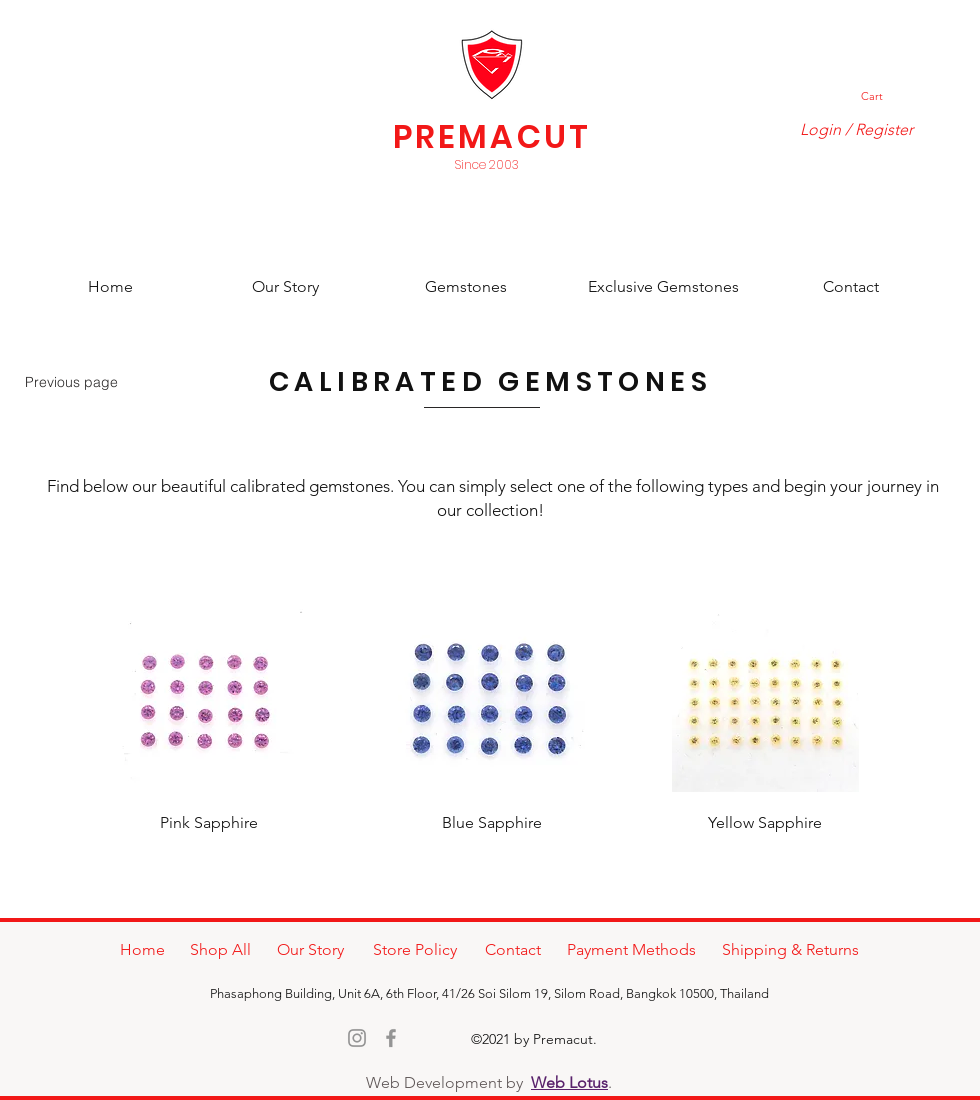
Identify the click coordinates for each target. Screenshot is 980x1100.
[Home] (110, 287)
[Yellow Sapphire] (765, 823)
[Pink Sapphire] (209, 823)
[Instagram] (357, 1038)
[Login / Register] (856, 130)
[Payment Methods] (631, 950)
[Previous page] (71, 382)
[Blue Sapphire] (492, 823)
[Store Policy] (414, 950)
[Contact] (850, 287)
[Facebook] (391, 1038)
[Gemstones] (466, 287)
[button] (881, 96)
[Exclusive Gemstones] (663, 287)
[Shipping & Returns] (790, 950)
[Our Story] (285, 287)
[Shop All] (220, 950)
